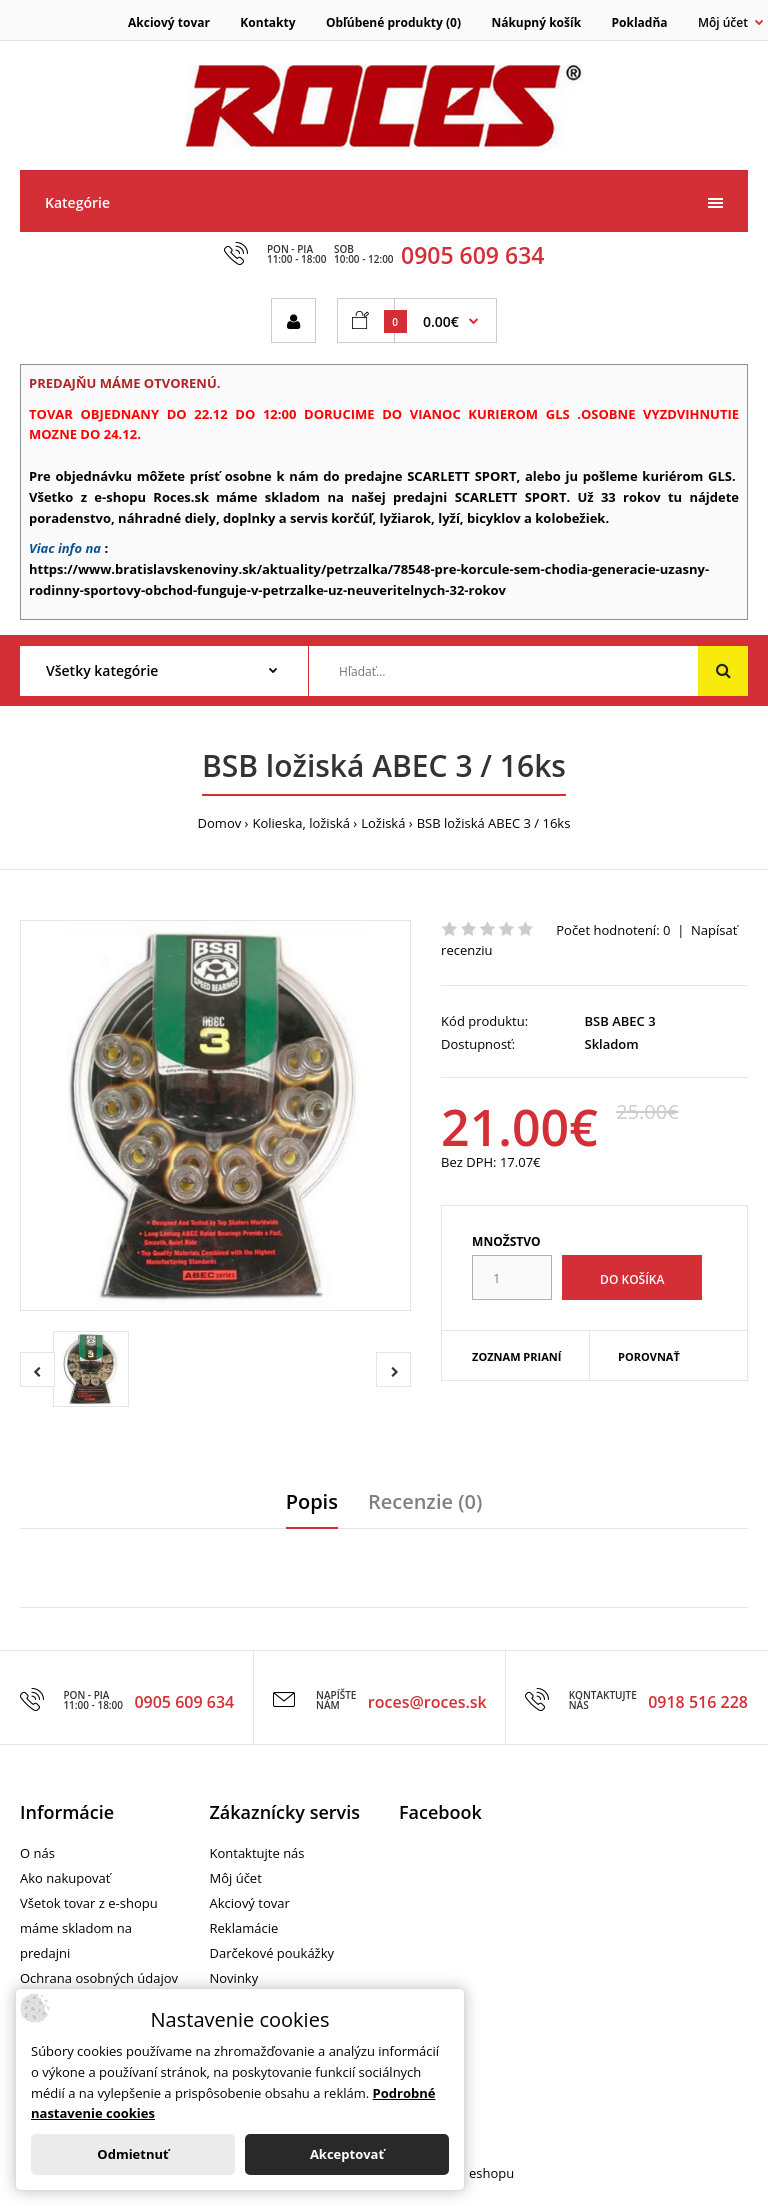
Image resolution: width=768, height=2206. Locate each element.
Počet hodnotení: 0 (613, 930)
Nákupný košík (536, 22)
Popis (312, 1501)
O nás (37, 1853)
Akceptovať (347, 2154)
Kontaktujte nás (257, 1853)
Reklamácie (244, 1928)
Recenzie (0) (425, 1501)
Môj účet (236, 1878)
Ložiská (383, 823)
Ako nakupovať (65, 1878)
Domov (220, 823)
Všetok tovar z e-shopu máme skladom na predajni (89, 1928)
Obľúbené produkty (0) (393, 22)
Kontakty (267, 22)
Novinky (234, 1978)
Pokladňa (639, 22)
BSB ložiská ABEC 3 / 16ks (494, 823)
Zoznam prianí (516, 1356)
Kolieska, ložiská (301, 823)
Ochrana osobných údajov (99, 1978)
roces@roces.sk (427, 1702)
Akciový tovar (169, 22)
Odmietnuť (132, 2154)
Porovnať (649, 1356)
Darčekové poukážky (272, 1953)
